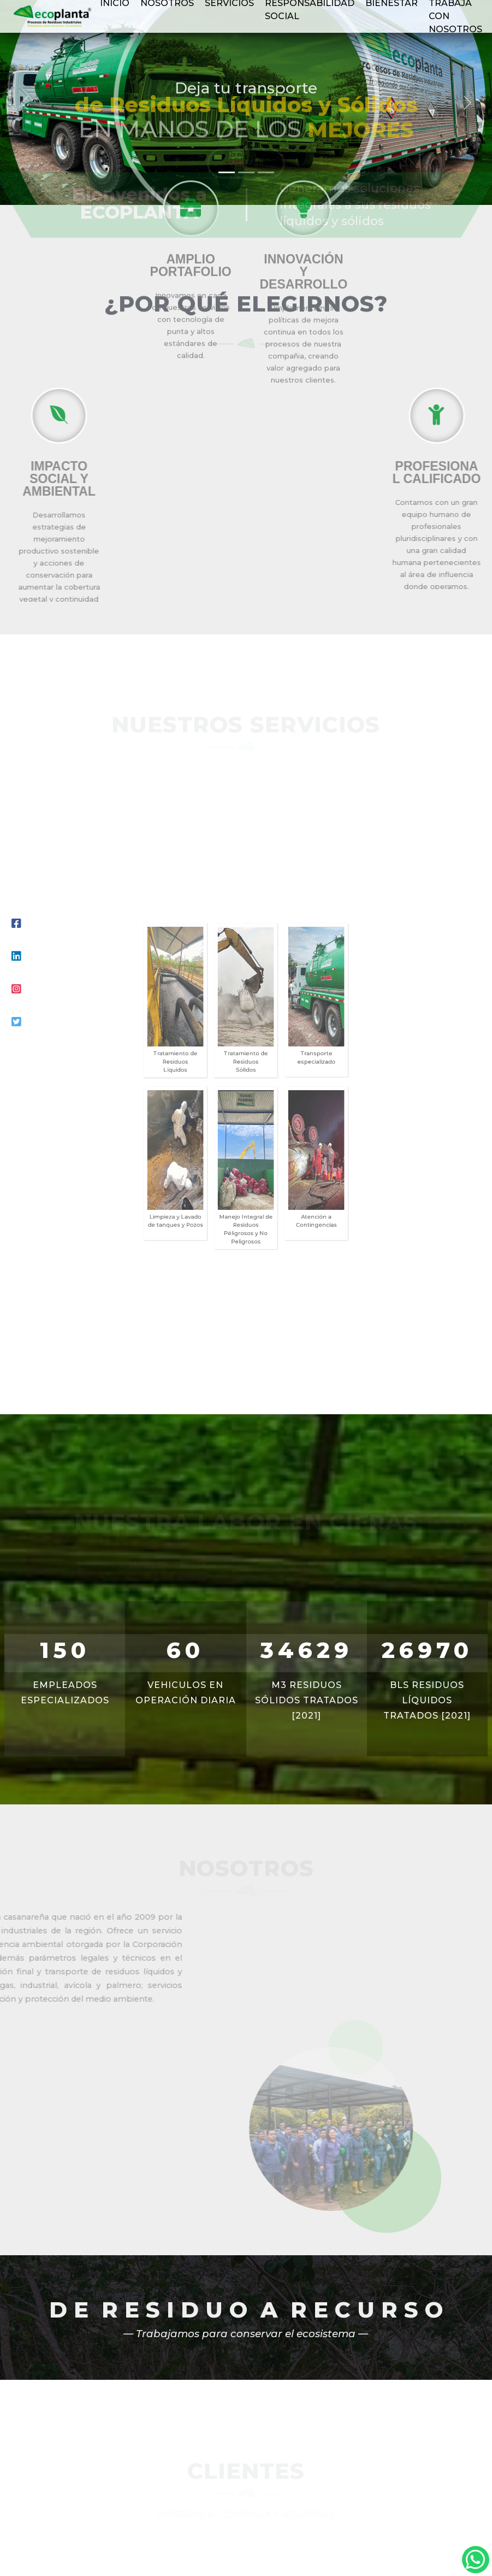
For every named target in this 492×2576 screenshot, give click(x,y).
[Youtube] (16, 1022)
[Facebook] (16, 923)
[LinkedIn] (16, 956)
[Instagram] (16, 989)
